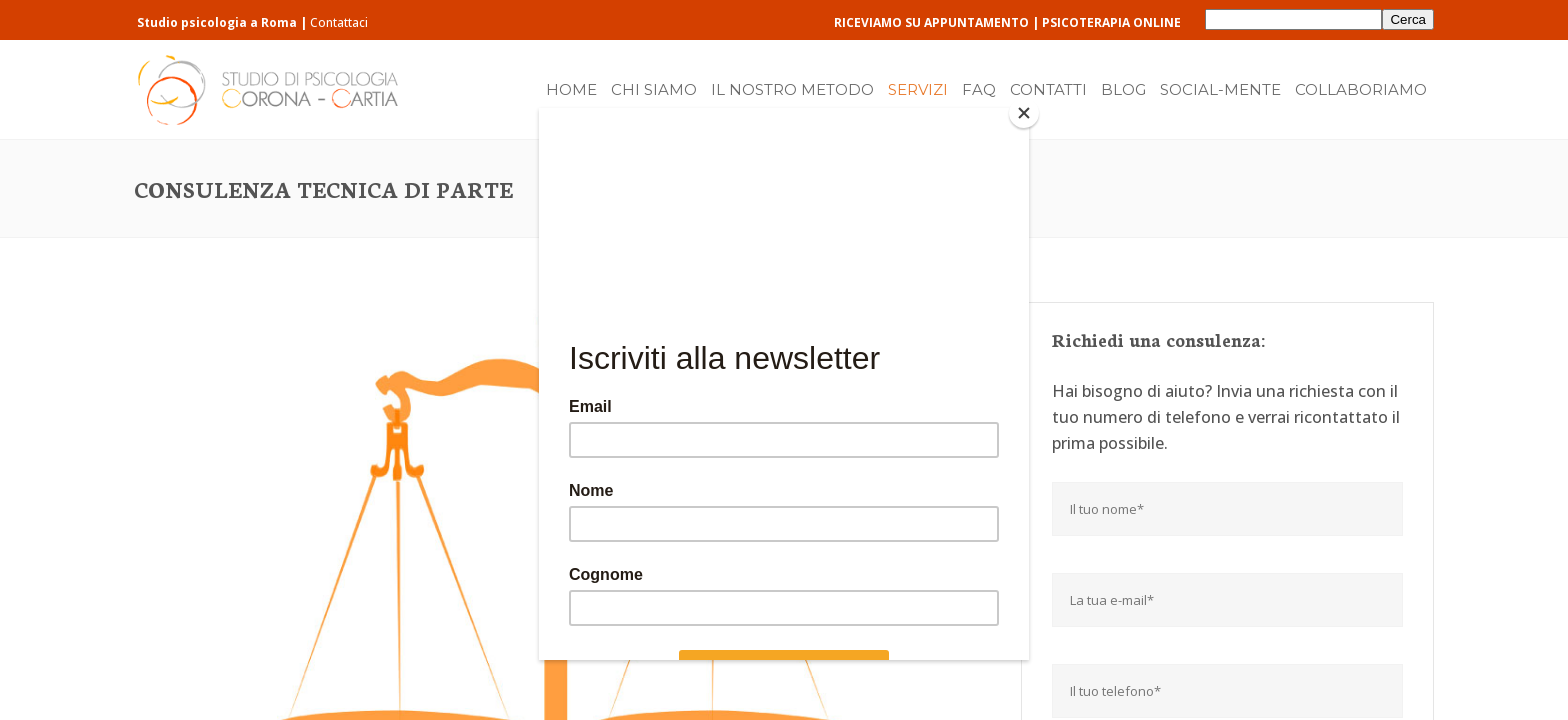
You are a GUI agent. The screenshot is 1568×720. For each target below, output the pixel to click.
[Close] (1024, 113)
